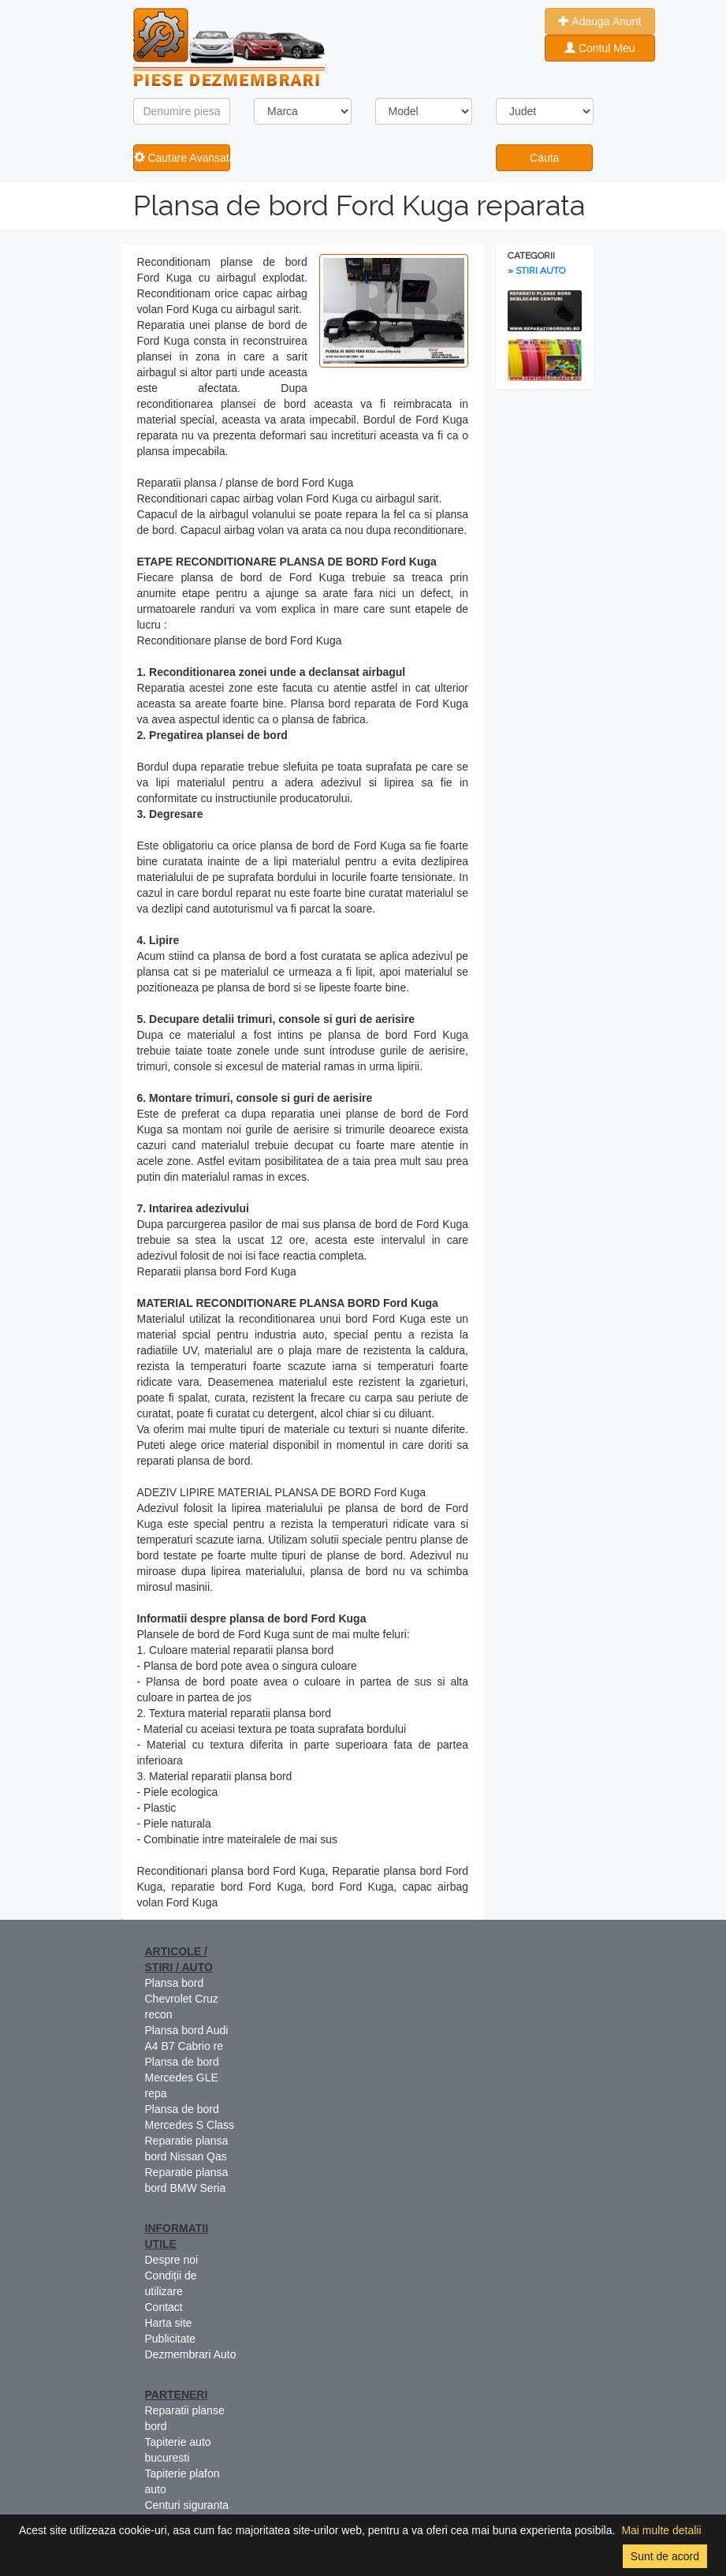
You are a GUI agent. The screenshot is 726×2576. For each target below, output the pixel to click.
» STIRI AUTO (536, 270)
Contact (164, 2307)
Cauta (544, 157)
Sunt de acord (665, 2556)
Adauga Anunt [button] (599, 21)
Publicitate (170, 2338)
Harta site (168, 2323)
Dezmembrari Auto (190, 2354)
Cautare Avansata (182, 157)
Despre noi (172, 2259)
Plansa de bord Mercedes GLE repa (182, 2077)
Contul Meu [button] (599, 48)
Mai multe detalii (661, 2530)
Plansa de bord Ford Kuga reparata (359, 205)
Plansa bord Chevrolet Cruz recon (181, 1999)
